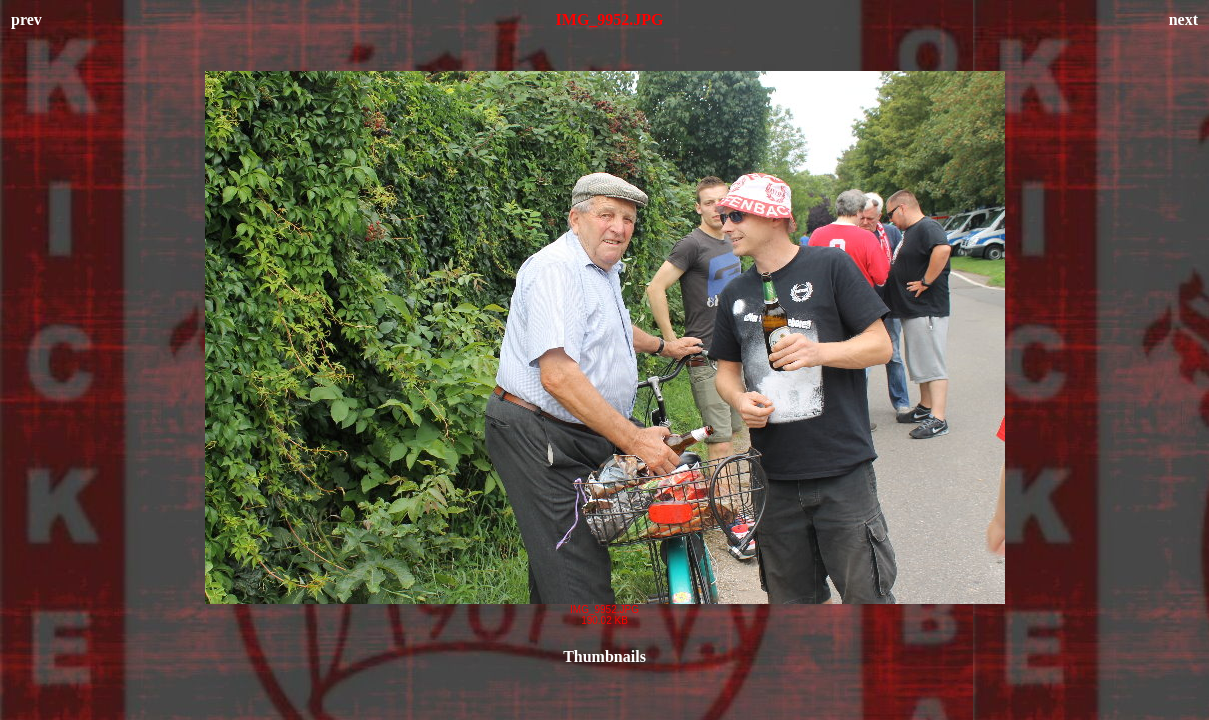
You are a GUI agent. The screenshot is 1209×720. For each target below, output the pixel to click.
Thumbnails (604, 656)
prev (26, 19)
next (1183, 19)
